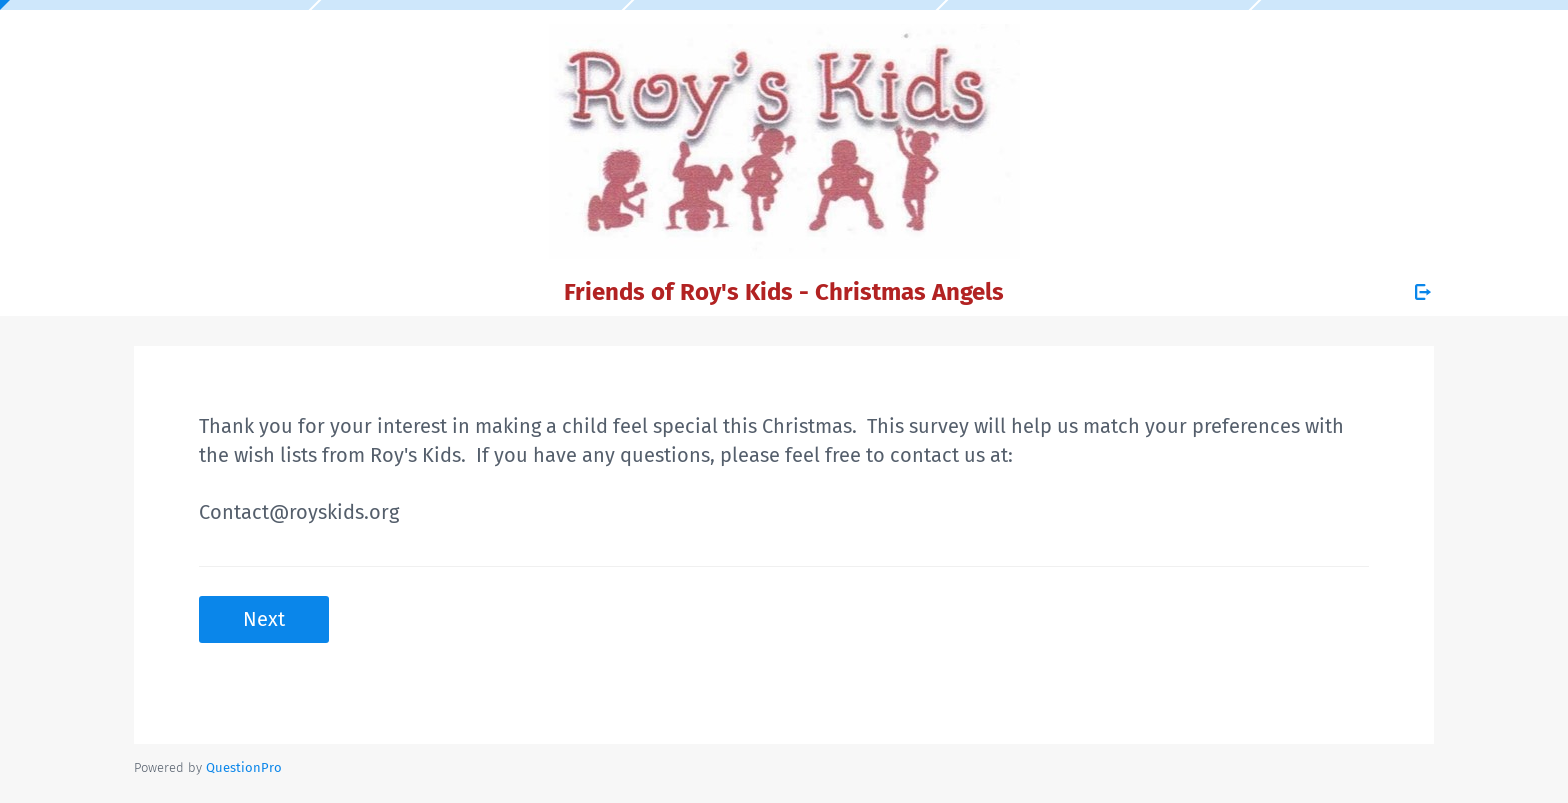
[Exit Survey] (1423, 292)
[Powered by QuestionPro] (244, 767)
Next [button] (264, 619)
